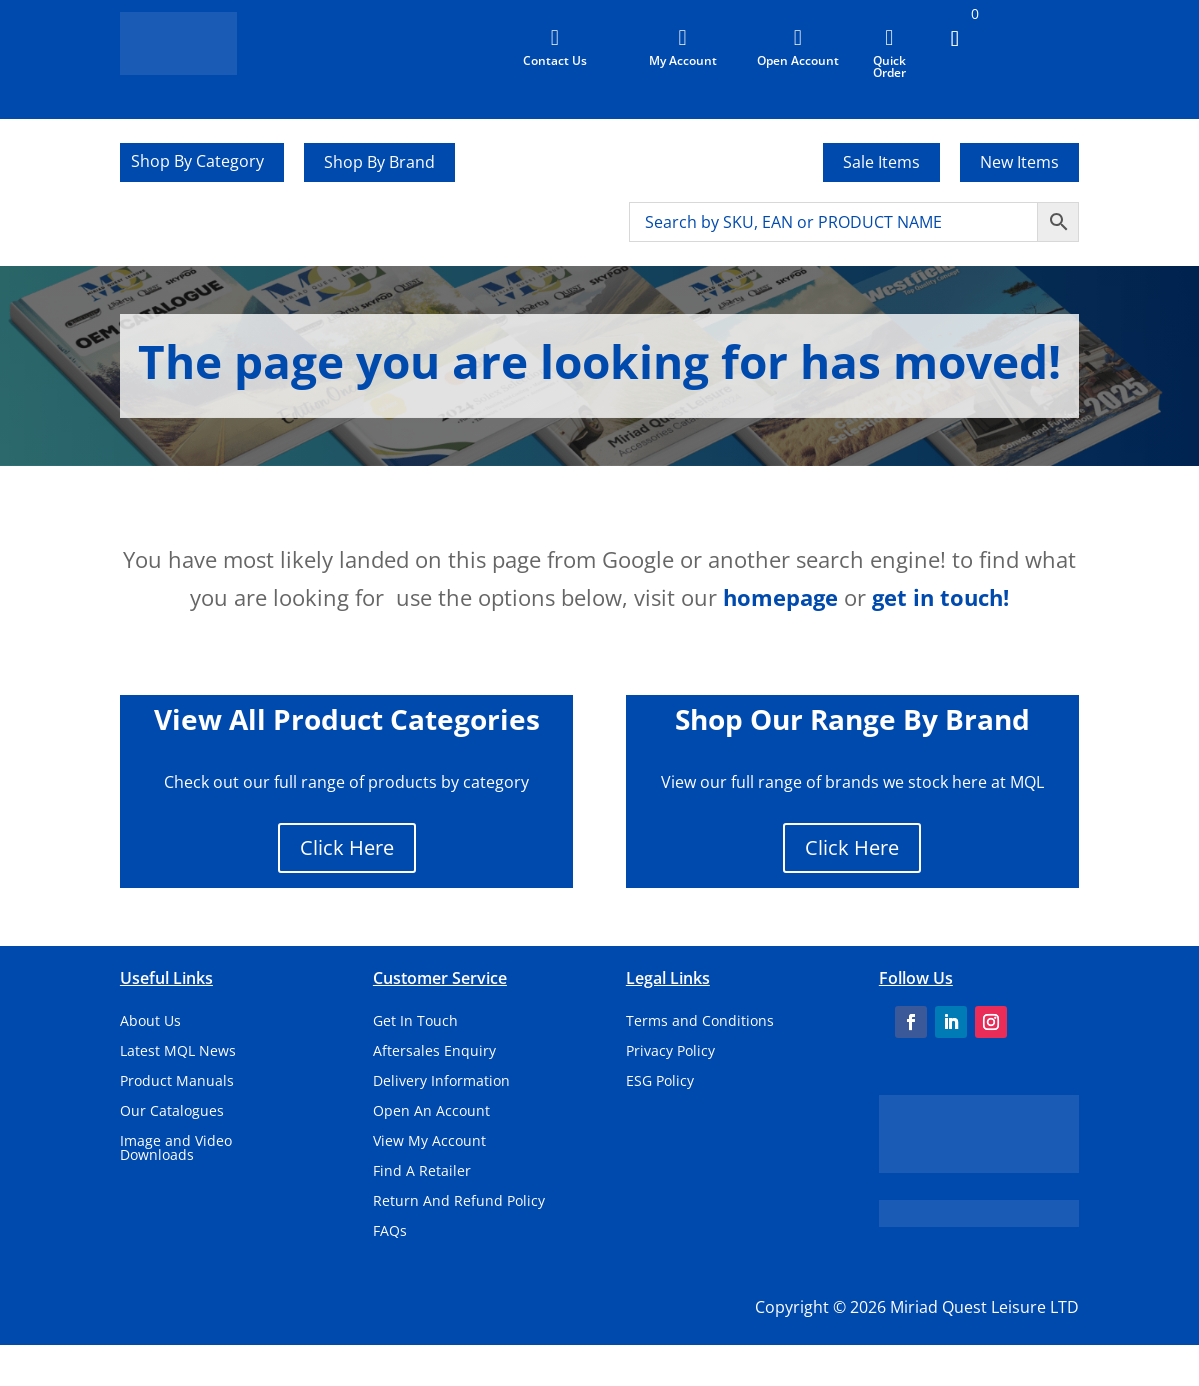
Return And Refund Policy (459, 1202)
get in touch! (940, 597)
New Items (1019, 162)
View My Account (429, 1142)
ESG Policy (660, 1082)
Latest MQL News (178, 1052)
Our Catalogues (172, 1112)
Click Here (347, 847)
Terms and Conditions (700, 1022)
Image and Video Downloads (176, 1149)
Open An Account (431, 1112)
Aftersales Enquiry (434, 1052)
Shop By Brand (379, 162)
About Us (150, 1022)
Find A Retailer (422, 1172)
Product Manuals (177, 1082)
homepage (780, 597)
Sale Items (881, 162)
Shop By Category (197, 163)
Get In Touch (415, 1022)
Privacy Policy (670, 1052)
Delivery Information (441, 1082)
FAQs (390, 1232)
